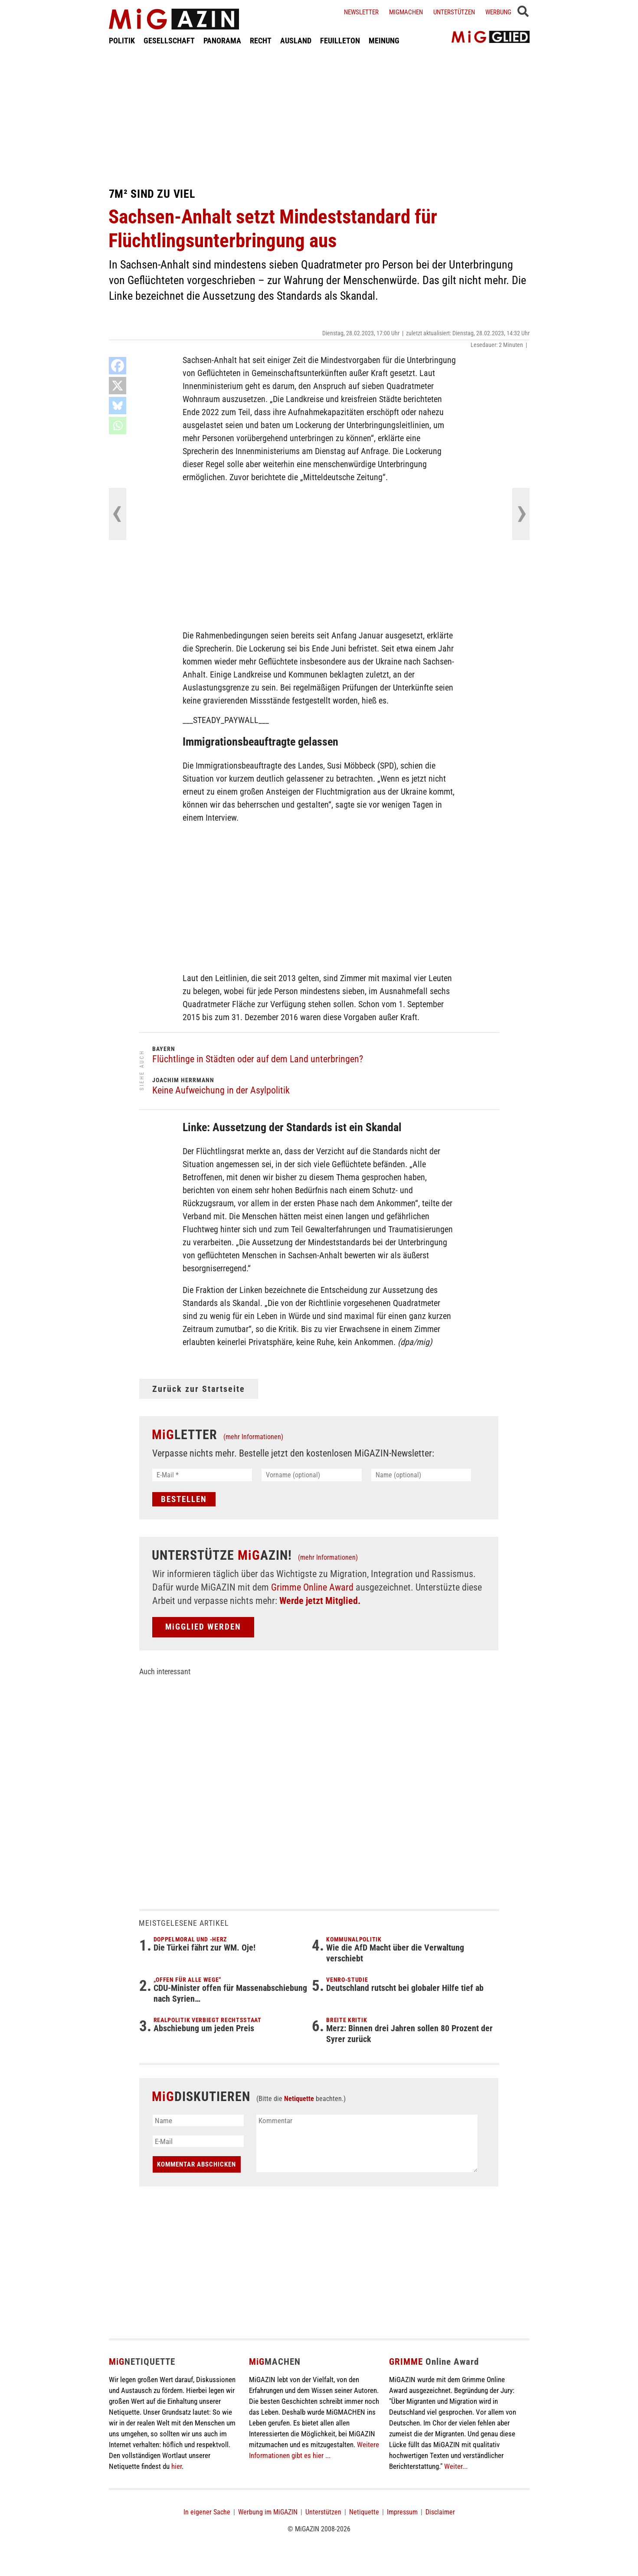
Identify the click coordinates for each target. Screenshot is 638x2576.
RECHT (261, 40)
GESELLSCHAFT (169, 40)
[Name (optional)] (421, 1475)
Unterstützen (454, 12)
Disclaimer (440, 2512)
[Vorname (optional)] (312, 1475)
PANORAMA (222, 40)
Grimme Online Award (312, 1587)
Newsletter (361, 12)
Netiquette (299, 2099)
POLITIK (122, 40)
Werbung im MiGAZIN (268, 2512)
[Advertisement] (319, 116)
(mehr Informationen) (253, 1437)
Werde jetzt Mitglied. (319, 1600)
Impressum (402, 2512)
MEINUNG (384, 40)
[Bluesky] (117, 405)
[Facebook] (117, 365)
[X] (117, 385)
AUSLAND (295, 40)
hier (176, 2466)
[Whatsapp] (117, 425)
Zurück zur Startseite (198, 1389)
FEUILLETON (340, 40)
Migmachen (406, 12)
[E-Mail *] (202, 1475)
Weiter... (456, 2466)
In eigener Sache (206, 2512)
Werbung (498, 12)
